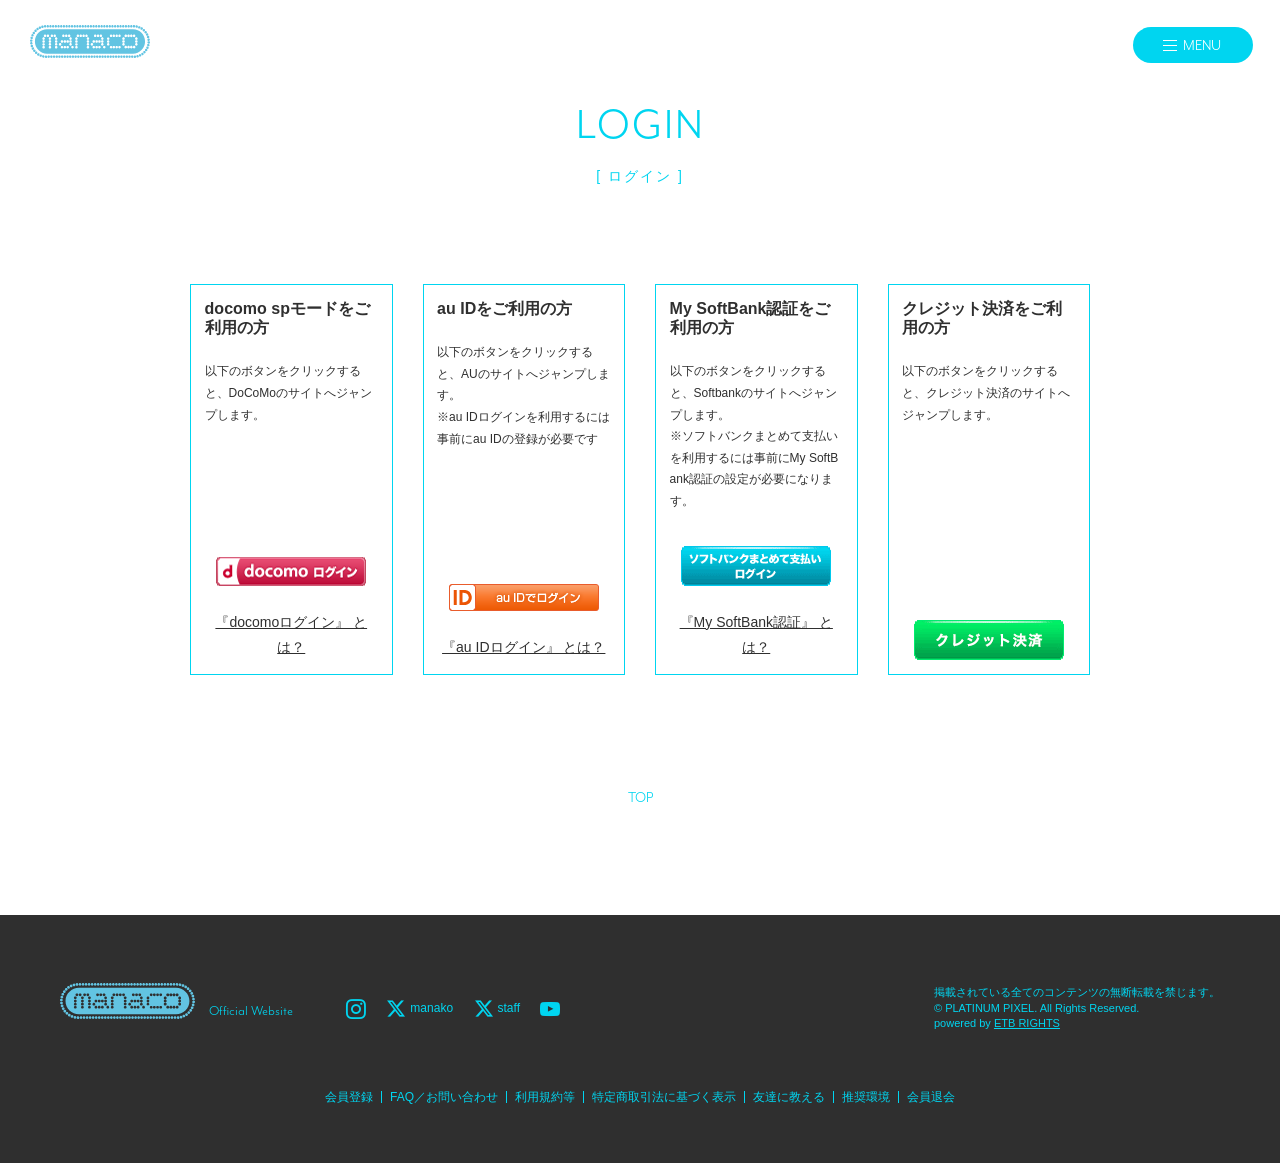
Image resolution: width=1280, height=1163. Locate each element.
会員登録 (349, 1097)
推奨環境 (866, 1097)
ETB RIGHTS (1027, 1023)
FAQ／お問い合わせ (444, 1097)
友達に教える (789, 1097)
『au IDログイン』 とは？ (523, 647)
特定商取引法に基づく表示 (664, 1097)
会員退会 (931, 1097)
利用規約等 (545, 1097)
